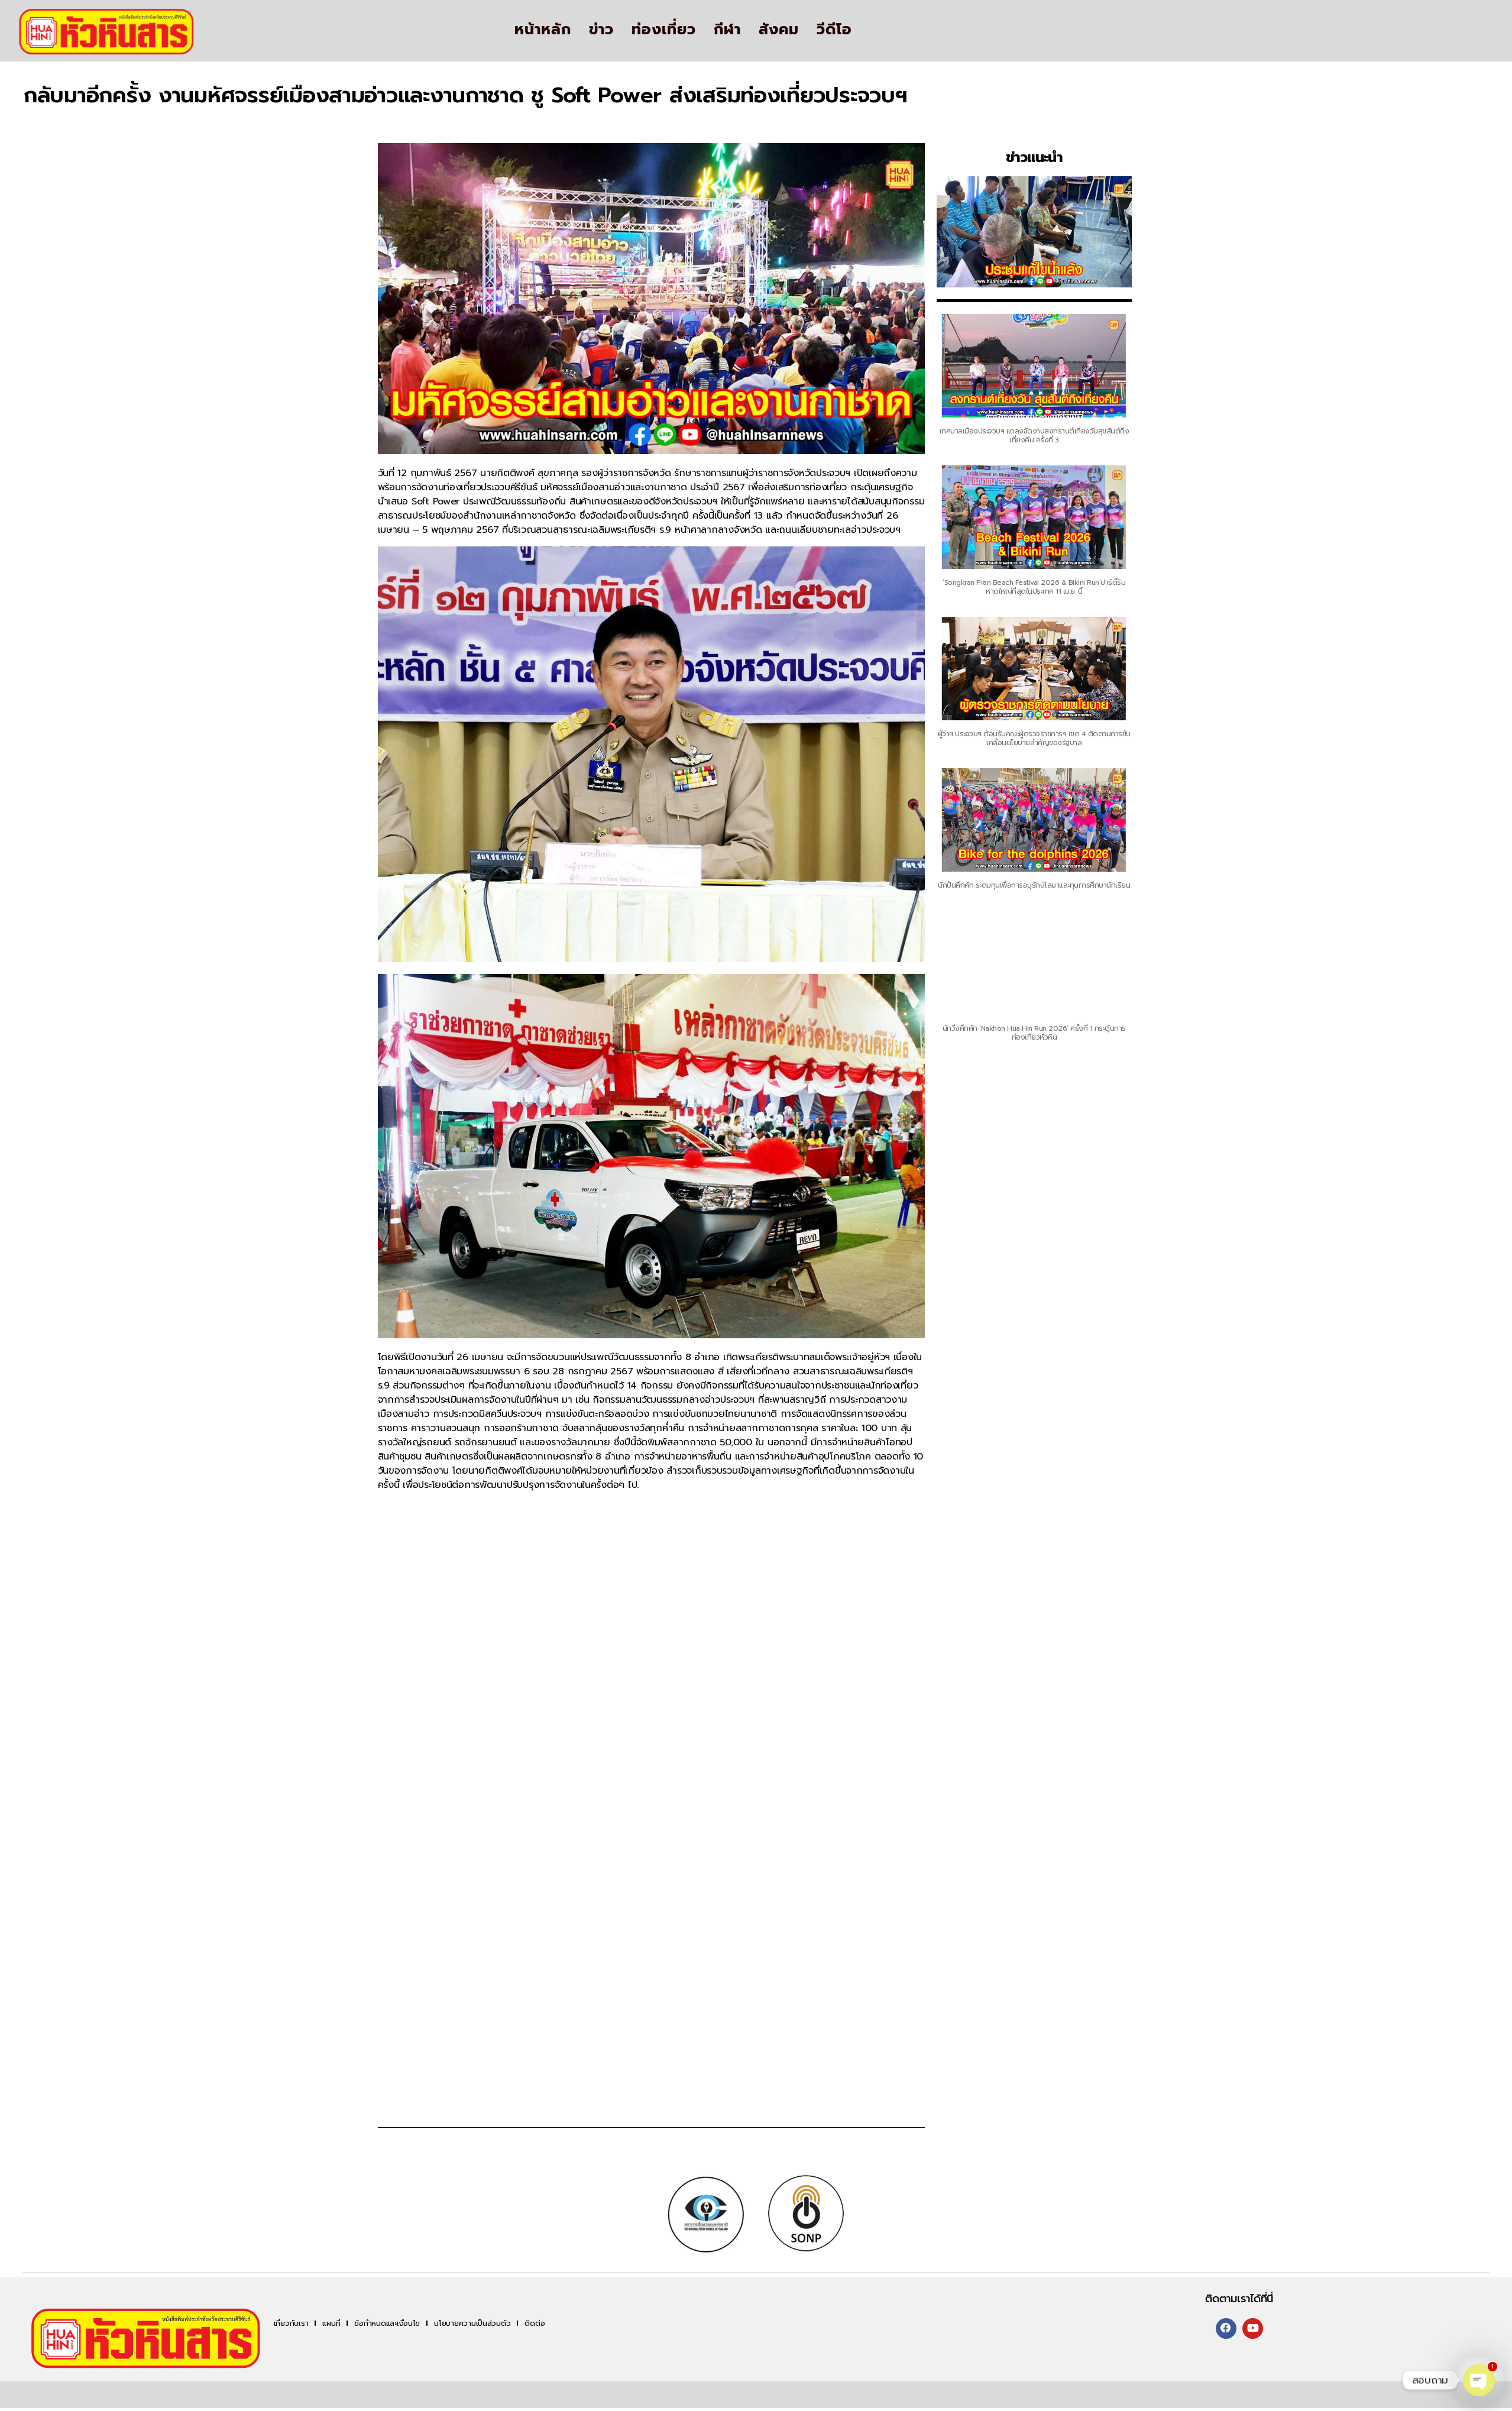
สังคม (779, 29)
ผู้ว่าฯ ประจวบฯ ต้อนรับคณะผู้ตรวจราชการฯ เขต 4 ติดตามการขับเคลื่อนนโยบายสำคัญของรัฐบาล (1025, 738)
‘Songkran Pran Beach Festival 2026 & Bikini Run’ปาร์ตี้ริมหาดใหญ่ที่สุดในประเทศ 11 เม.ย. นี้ (1022, 586)
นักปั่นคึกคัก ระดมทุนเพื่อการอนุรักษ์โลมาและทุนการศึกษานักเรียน (1028, 886)
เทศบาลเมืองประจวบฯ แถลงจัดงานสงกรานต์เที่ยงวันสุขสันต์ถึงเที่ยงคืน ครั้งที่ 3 (1020, 435)
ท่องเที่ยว (664, 29)
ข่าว (601, 29)
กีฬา (727, 29)
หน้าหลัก (542, 29)
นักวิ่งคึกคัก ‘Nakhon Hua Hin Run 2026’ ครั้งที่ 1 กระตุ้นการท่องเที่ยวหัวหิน (1030, 1032)
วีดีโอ (834, 29)
